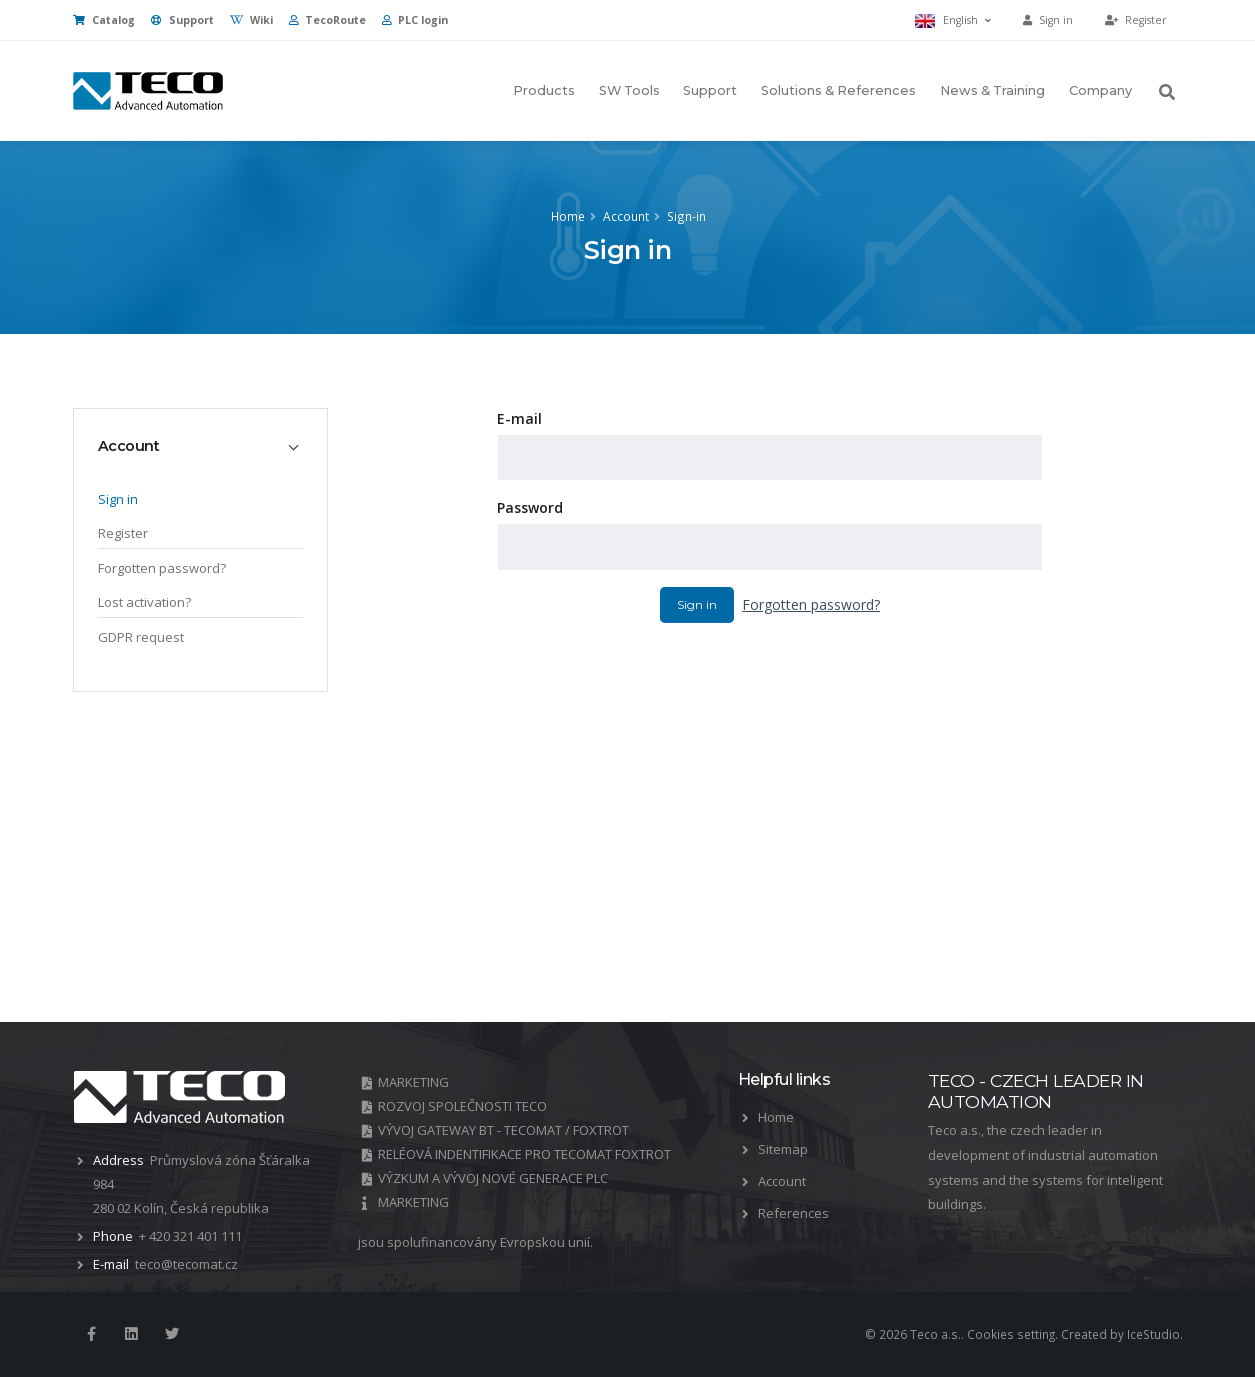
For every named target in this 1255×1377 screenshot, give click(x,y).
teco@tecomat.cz (186, 1264)
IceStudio (1153, 1334)
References (793, 1213)
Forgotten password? (811, 604)
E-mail (519, 418)
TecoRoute (327, 20)
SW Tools (629, 90)
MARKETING (413, 1082)
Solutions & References (838, 90)
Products (544, 90)
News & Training (992, 90)
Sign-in (686, 216)
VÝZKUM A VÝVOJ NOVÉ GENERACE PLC (493, 1178)
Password (530, 507)
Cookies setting (1011, 1334)
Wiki (251, 20)
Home (568, 216)
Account (626, 216)
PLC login (415, 20)
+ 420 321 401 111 (190, 1236)
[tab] (200, 446)
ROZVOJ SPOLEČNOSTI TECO (462, 1106)
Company (1100, 90)
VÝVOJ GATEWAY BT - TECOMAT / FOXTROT (503, 1130)
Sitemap (783, 1149)
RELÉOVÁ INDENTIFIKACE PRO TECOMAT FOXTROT (524, 1154)
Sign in (697, 604)
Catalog (104, 20)
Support (182, 20)
